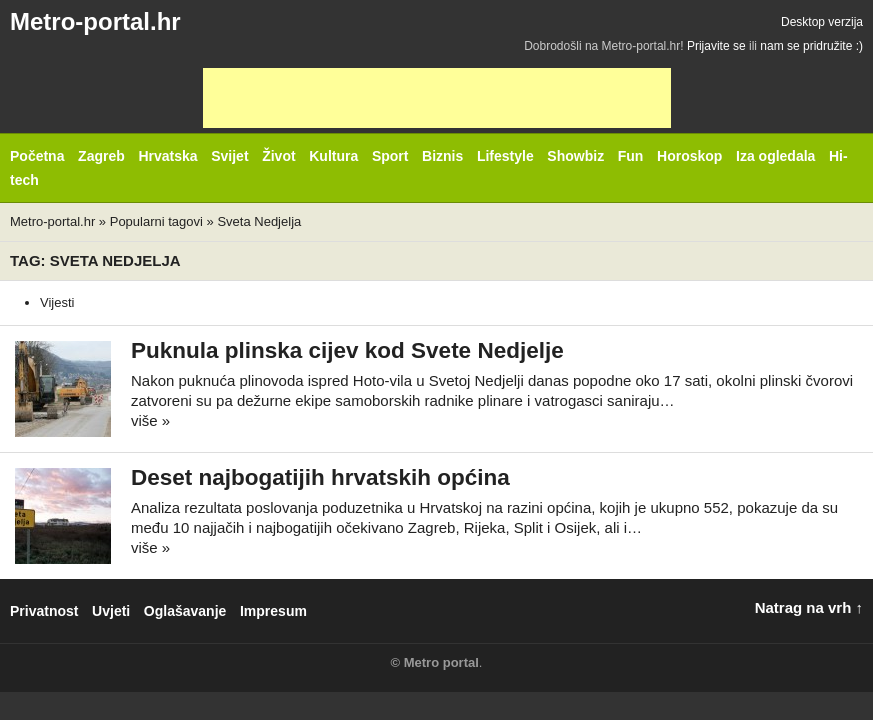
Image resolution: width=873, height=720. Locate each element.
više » (150, 420)
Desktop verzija (822, 22)
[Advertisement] (437, 98)
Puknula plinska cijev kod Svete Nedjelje (347, 350)
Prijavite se (716, 46)
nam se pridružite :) (811, 46)
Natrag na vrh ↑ (809, 607)
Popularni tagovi (156, 221)
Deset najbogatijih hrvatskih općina (320, 477)
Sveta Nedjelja (259, 221)
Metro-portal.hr (95, 21)
